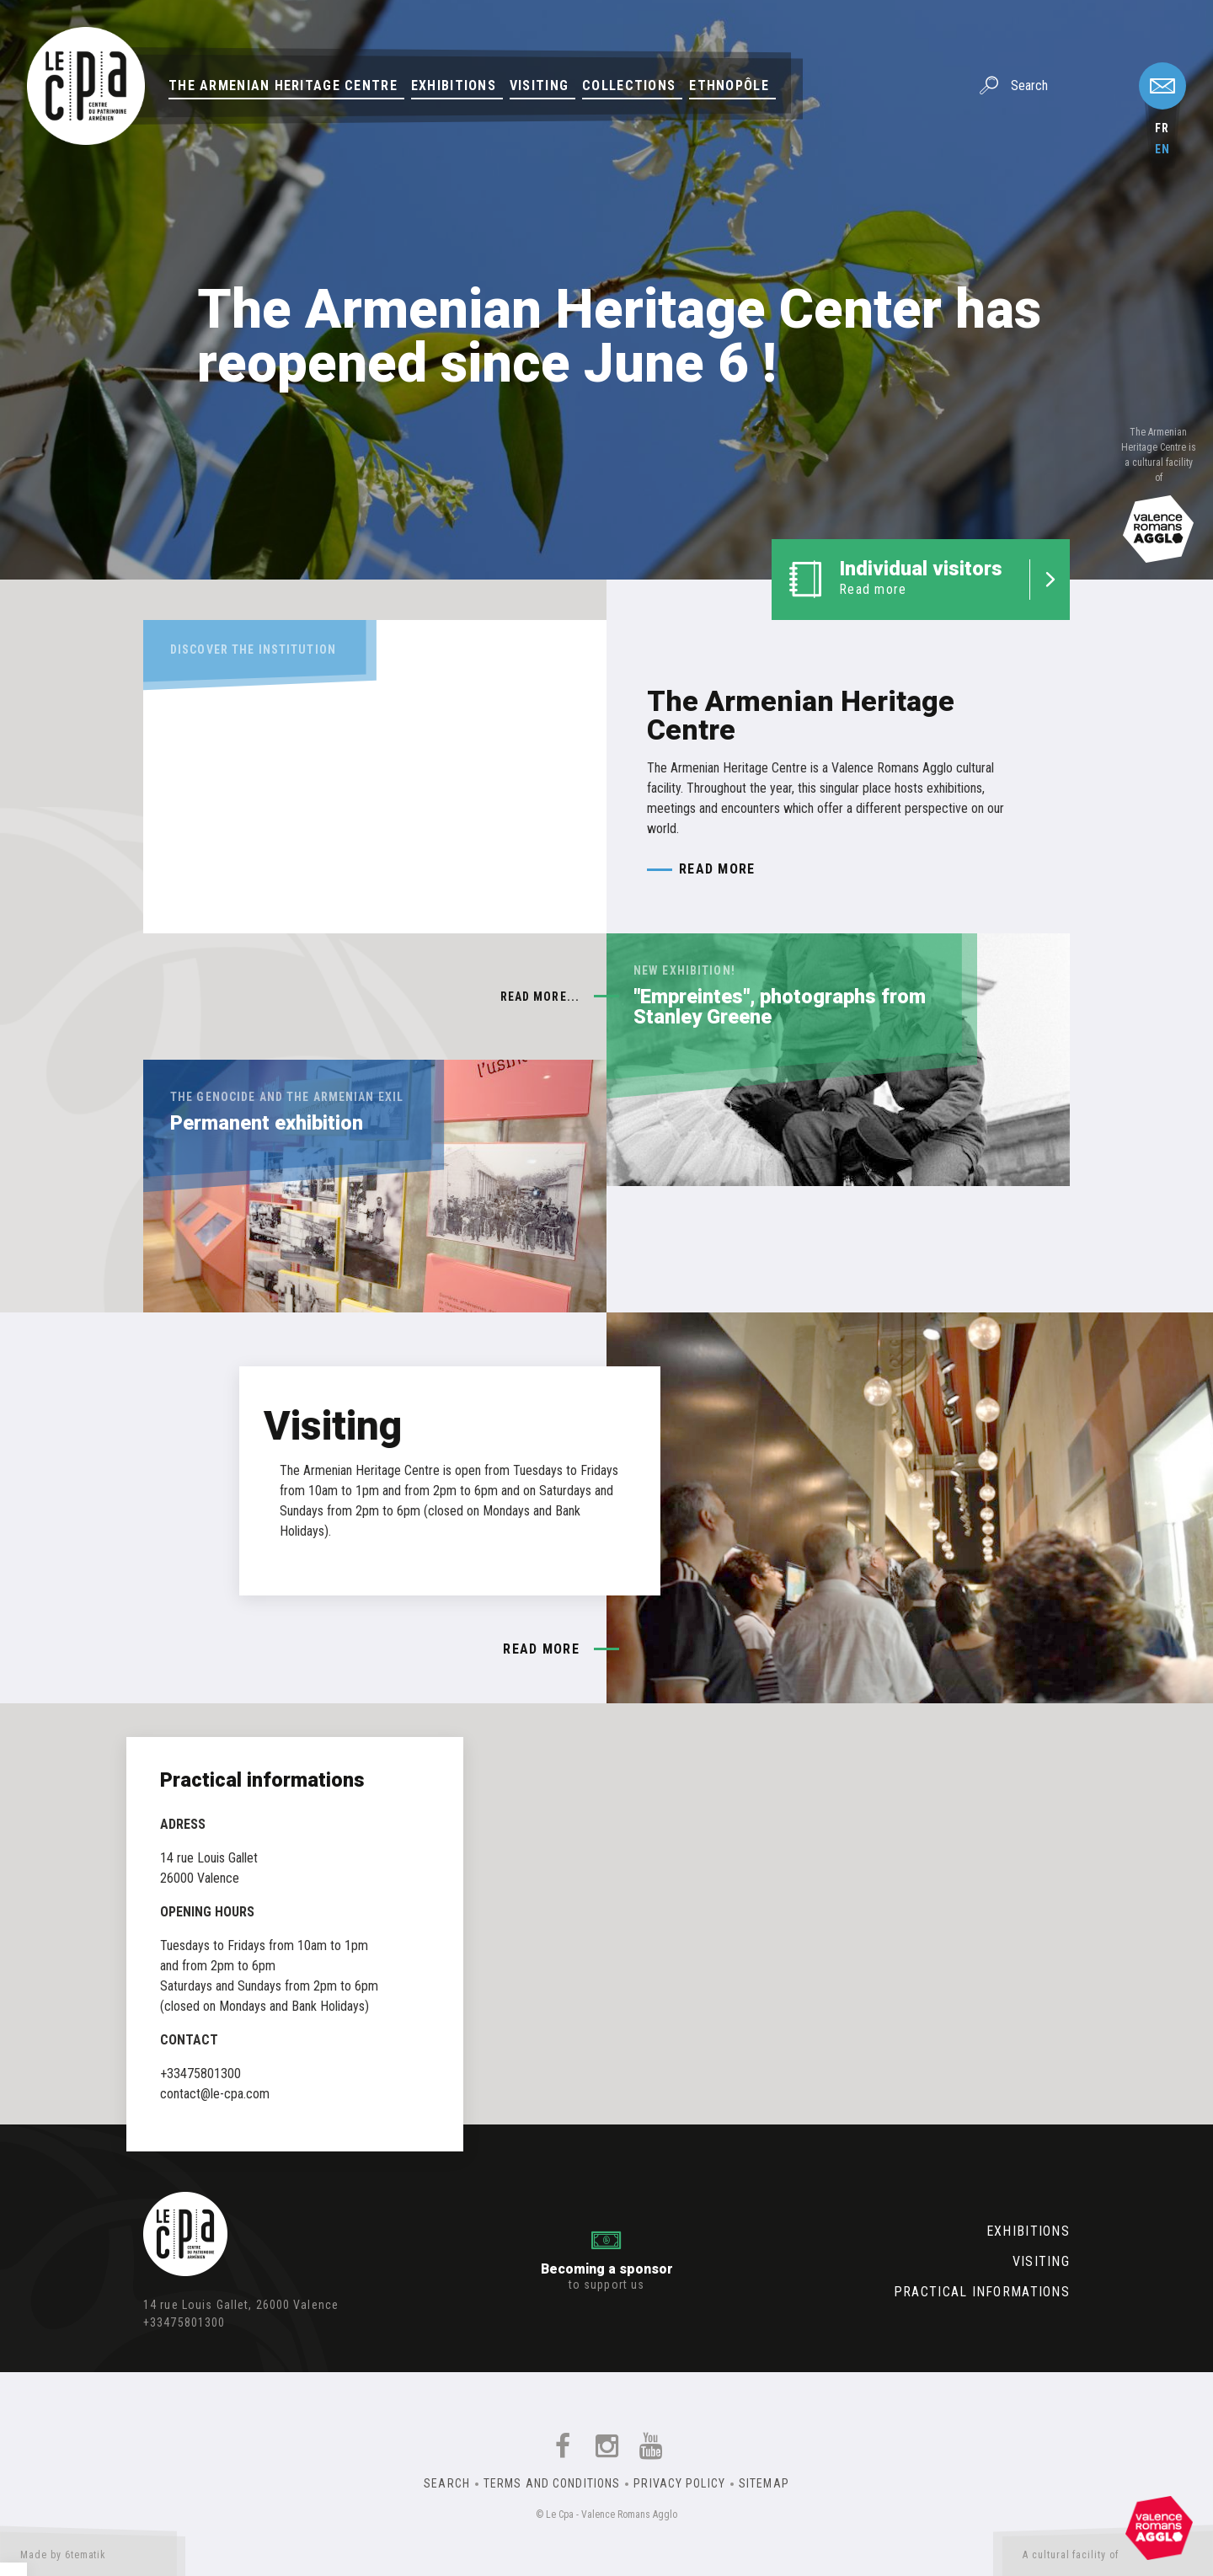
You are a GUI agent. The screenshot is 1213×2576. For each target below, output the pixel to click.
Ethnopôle (729, 85)
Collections (629, 85)
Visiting (539, 85)
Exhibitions (453, 85)
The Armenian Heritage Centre (283, 85)
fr (1162, 128)
